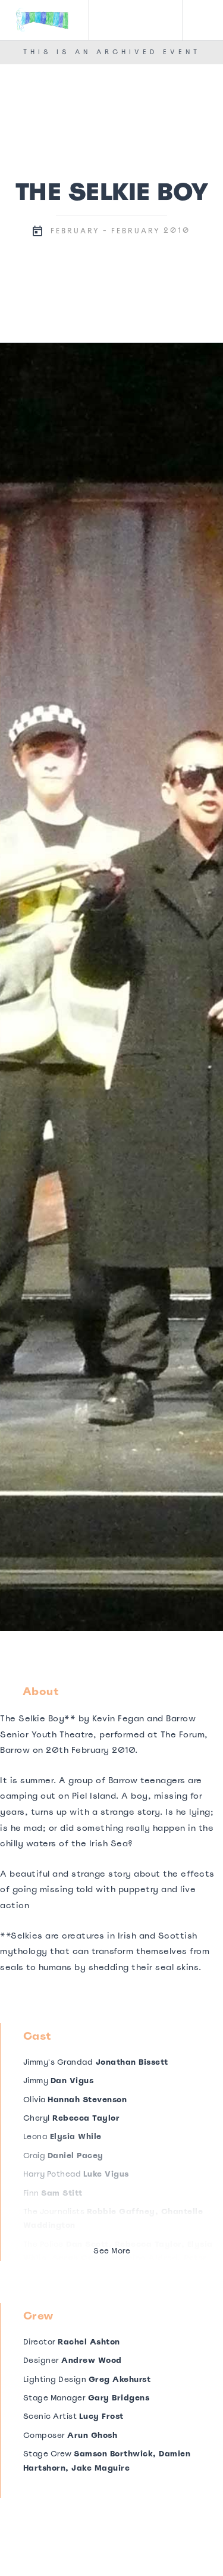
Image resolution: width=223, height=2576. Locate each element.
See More (111, 2251)
